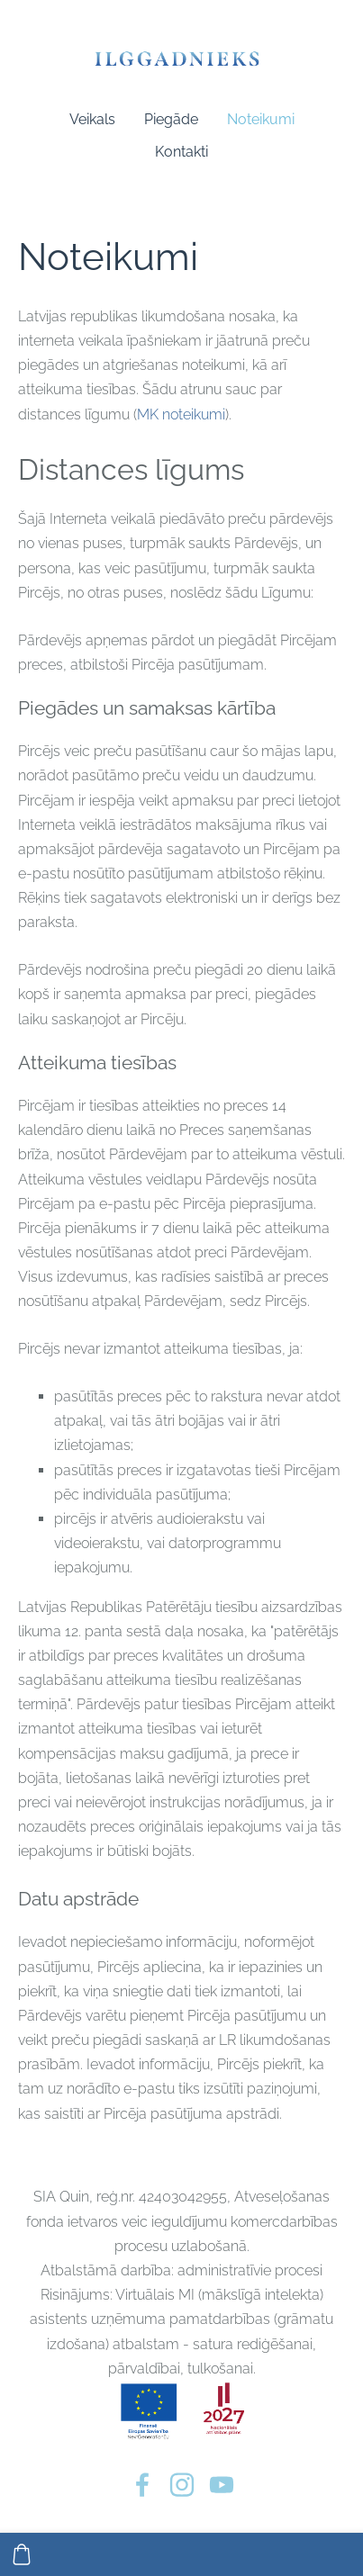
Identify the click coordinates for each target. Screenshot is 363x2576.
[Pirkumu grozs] (21, 2554)
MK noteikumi (181, 414)
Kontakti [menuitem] (181, 151)
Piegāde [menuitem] (171, 119)
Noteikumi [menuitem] (261, 119)
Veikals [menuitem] (92, 119)
